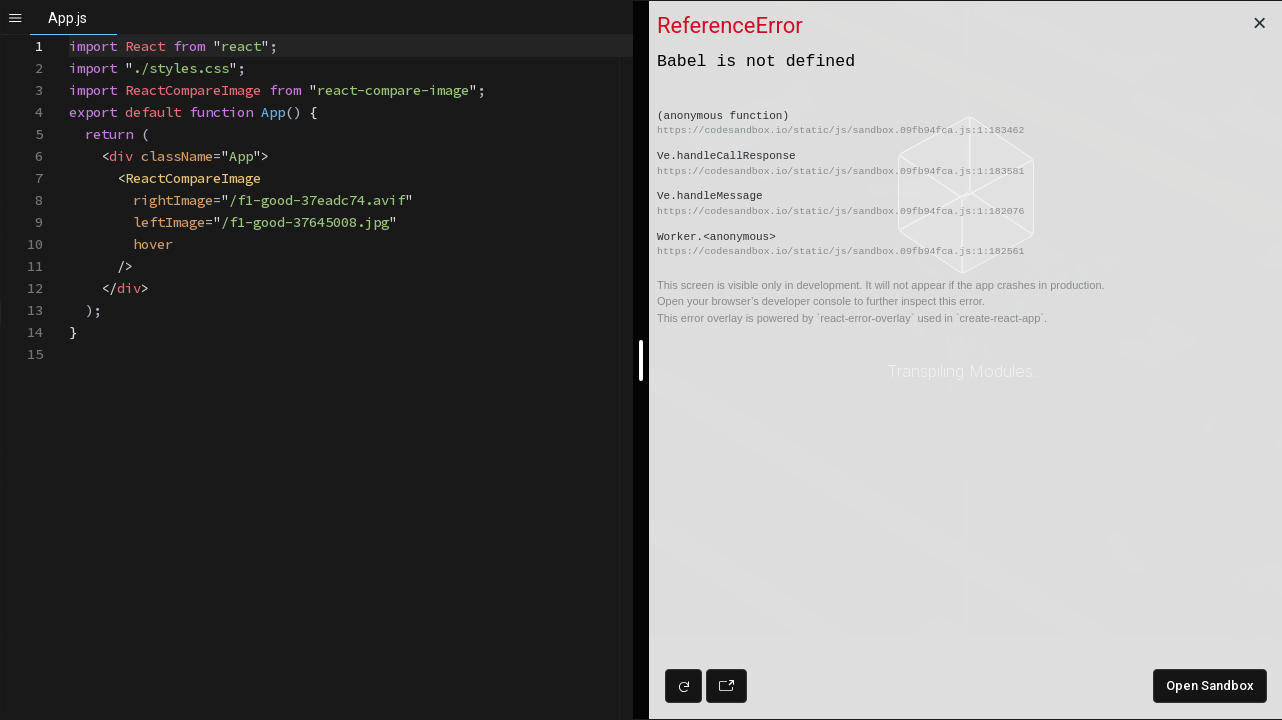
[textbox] (69, 35)
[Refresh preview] (683, 686)
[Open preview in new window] (726, 686)
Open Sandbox (1210, 685)
